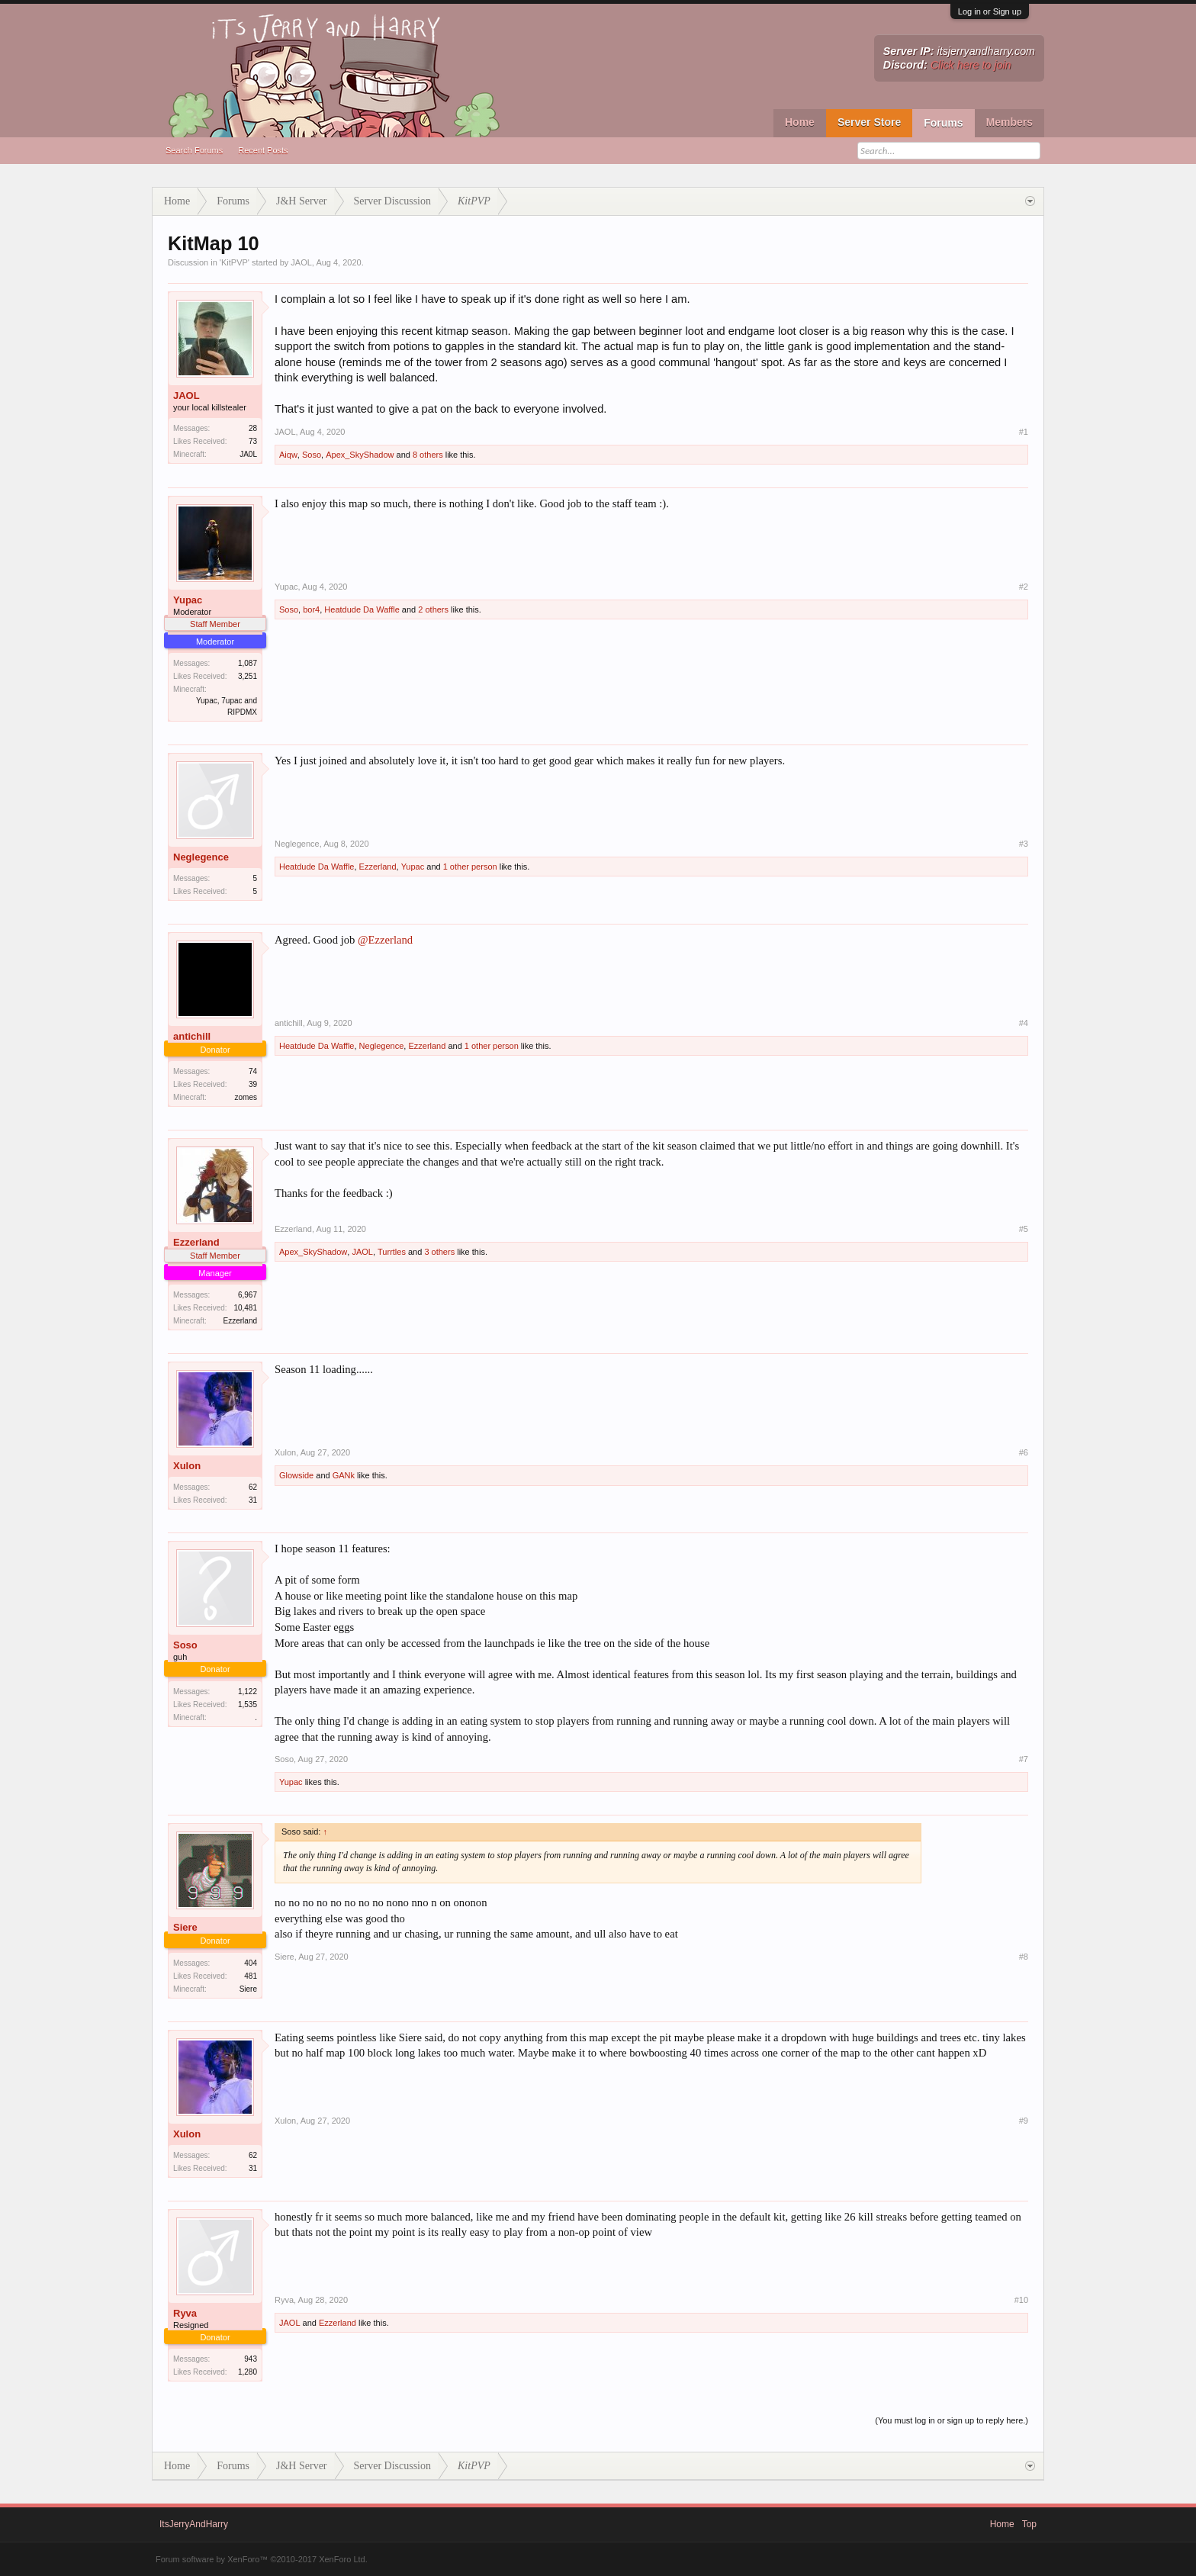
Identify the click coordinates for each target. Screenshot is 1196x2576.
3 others (439, 1251)
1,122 (247, 1691)
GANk (344, 1475)
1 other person (470, 866)
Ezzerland (378, 866)
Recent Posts (263, 150)
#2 (1023, 586)
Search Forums (194, 150)
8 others (428, 454)
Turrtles (392, 1251)
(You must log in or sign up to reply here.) (951, 2420)
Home (800, 122)
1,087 (247, 663)
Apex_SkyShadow (360, 454)
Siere (185, 1927)
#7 (1023, 1759)
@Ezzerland (385, 940)
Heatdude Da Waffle (361, 609)
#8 (1023, 1956)
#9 (1023, 2120)
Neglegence (201, 857)
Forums (943, 123)
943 (250, 2359)
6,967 (247, 1295)
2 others (433, 609)
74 (253, 1071)
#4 (1023, 1023)
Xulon (187, 1465)
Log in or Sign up (989, 11)
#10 (1021, 2299)
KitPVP (234, 262)
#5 (1023, 1228)
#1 (1023, 431)
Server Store (869, 122)
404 (250, 1963)
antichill (192, 1036)
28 (253, 428)
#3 (1023, 843)
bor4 (311, 609)
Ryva (185, 2313)
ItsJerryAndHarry (193, 2524)
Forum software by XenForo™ (262, 2559)
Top (1029, 2524)
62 (253, 1487)
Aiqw (288, 454)
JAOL (301, 262)
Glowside (296, 1475)
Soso (311, 454)
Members (1009, 122)
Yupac (187, 600)
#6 (1023, 1452)
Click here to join (971, 65)
